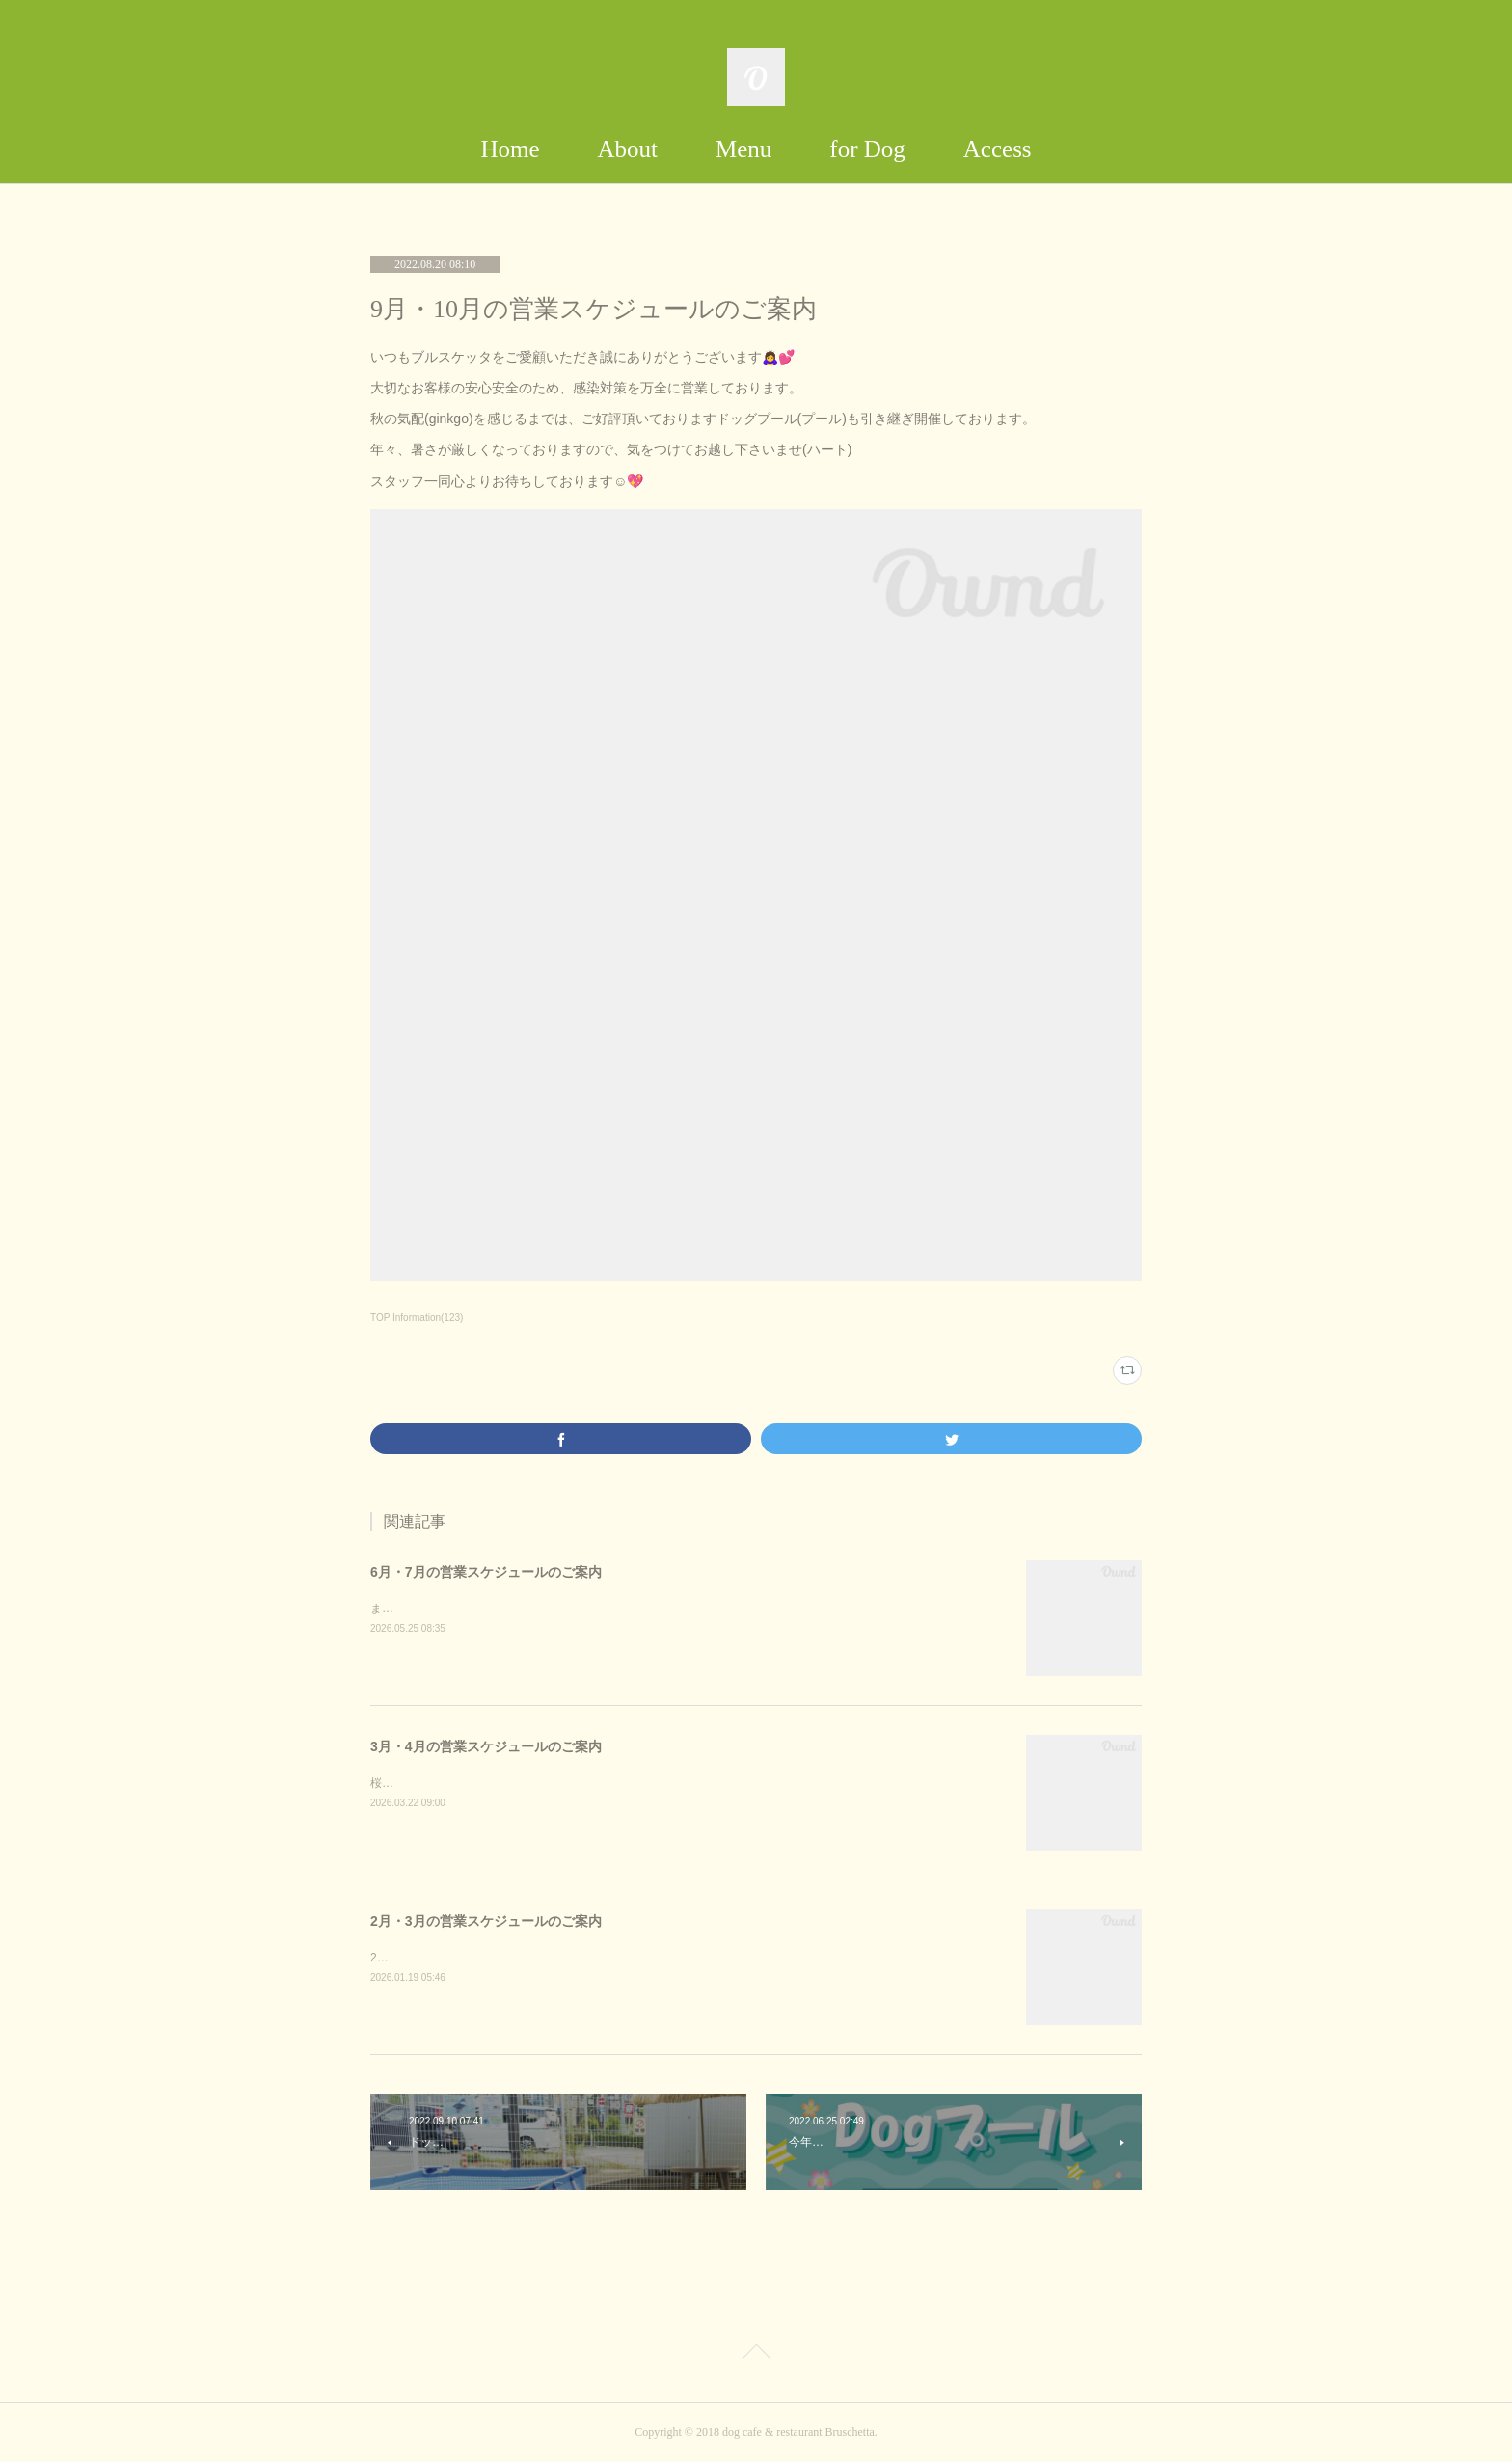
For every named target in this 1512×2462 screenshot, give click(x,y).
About (628, 149)
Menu (743, 149)
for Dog (866, 149)
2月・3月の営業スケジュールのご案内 (486, 1921)
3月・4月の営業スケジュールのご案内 (486, 1746)
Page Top (756, 2355)
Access (997, 149)
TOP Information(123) (416, 1317)
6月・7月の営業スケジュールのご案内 (486, 1572)
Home (509, 149)
